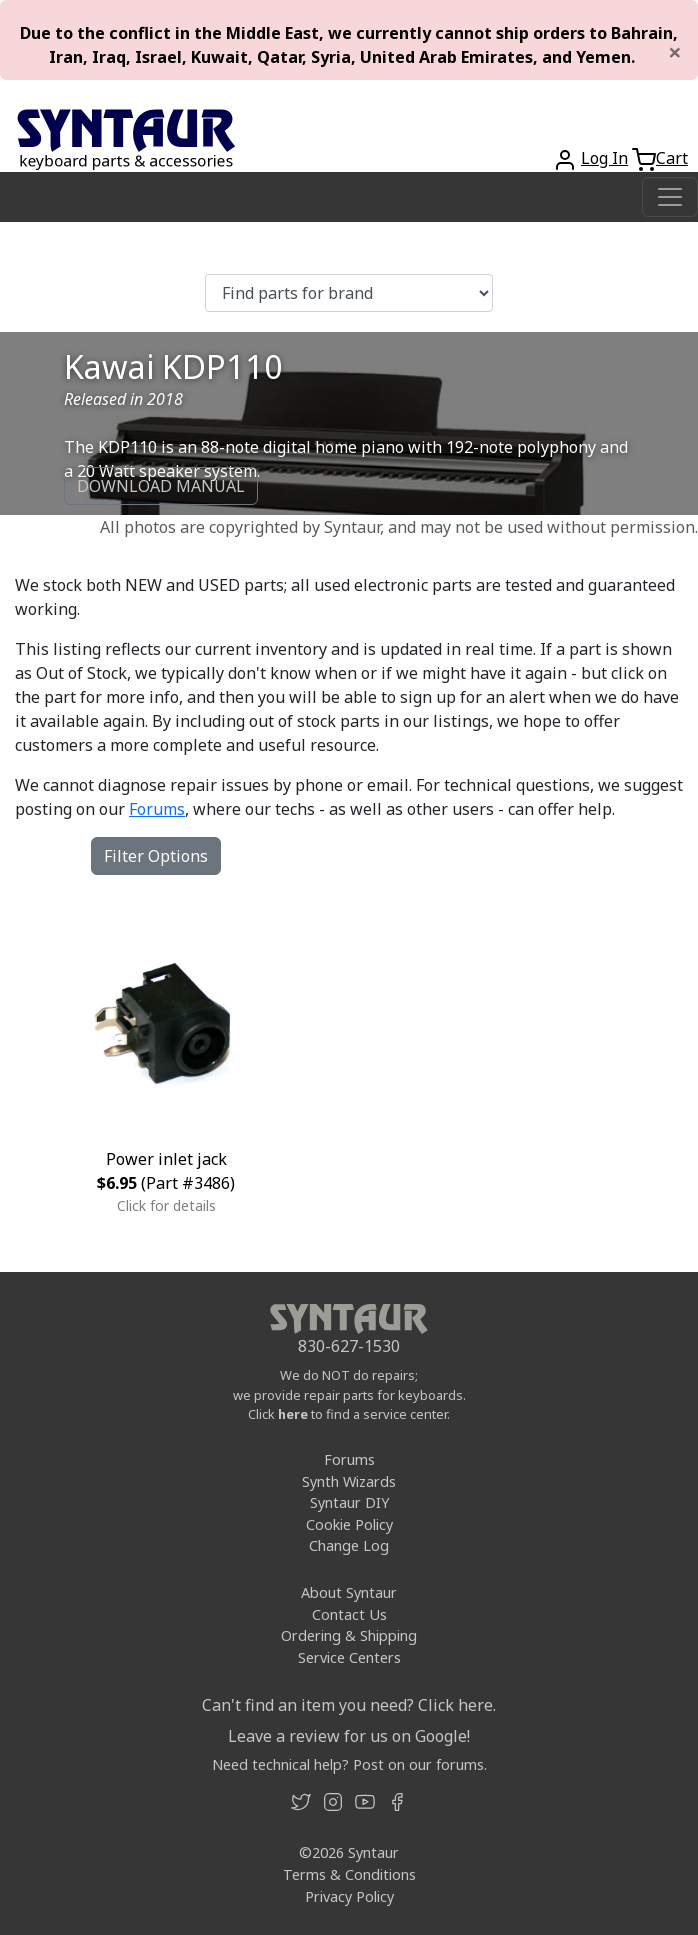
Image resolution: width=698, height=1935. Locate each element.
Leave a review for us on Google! (349, 1736)
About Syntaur (349, 1592)
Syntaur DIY (349, 1502)
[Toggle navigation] (670, 197)
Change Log (349, 1545)
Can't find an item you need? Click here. (349, 1705)
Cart (672, 158)
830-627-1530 (349, 1346)
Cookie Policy (349, 1524)
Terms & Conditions (349, 1874)
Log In (604, 158)
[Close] (675, 52)
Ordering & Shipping (349, 1635)
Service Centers (349, 1657)
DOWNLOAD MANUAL (161, 486)
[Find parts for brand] (349, 293)
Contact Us (349, 1614)
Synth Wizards (349, 1481)
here (293, 1414)
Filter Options (156, 856)
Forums (157, 809)
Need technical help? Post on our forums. (349, 1764)
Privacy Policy (349, 1896)
